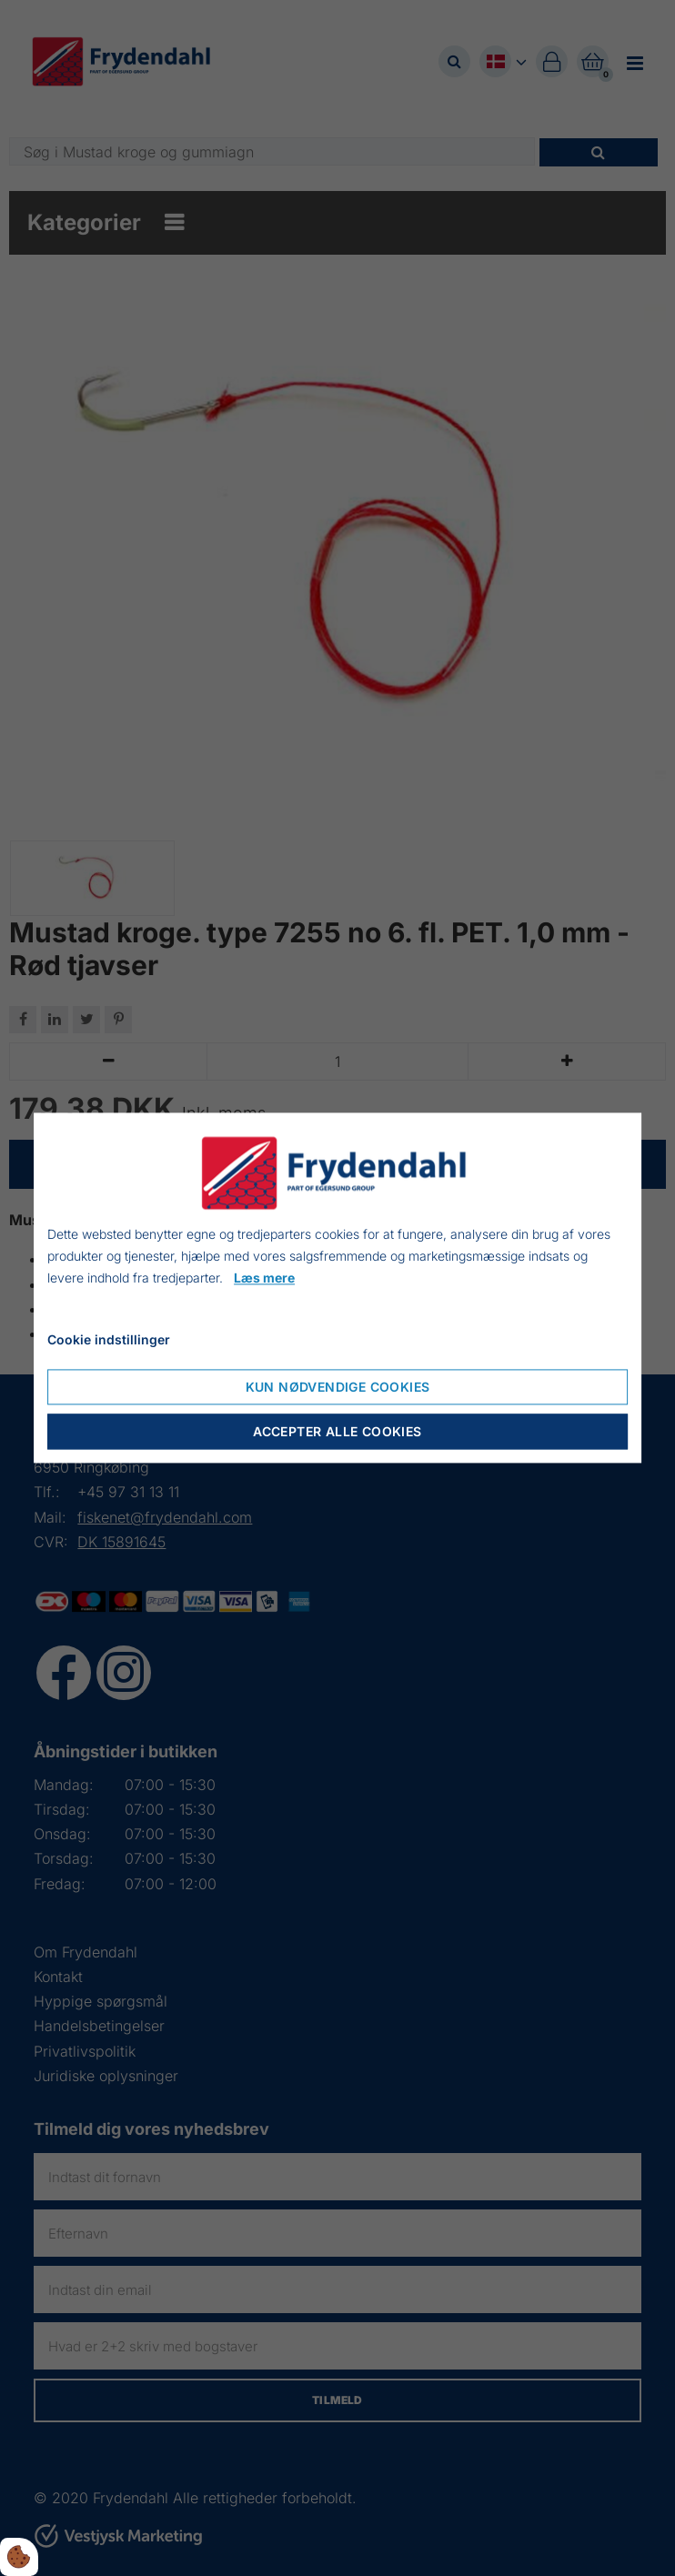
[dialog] (337, 1287)
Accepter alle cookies (337, 1432)
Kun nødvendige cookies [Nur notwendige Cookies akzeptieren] (338, 1387)
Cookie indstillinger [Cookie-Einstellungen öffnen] (108, 1340)
